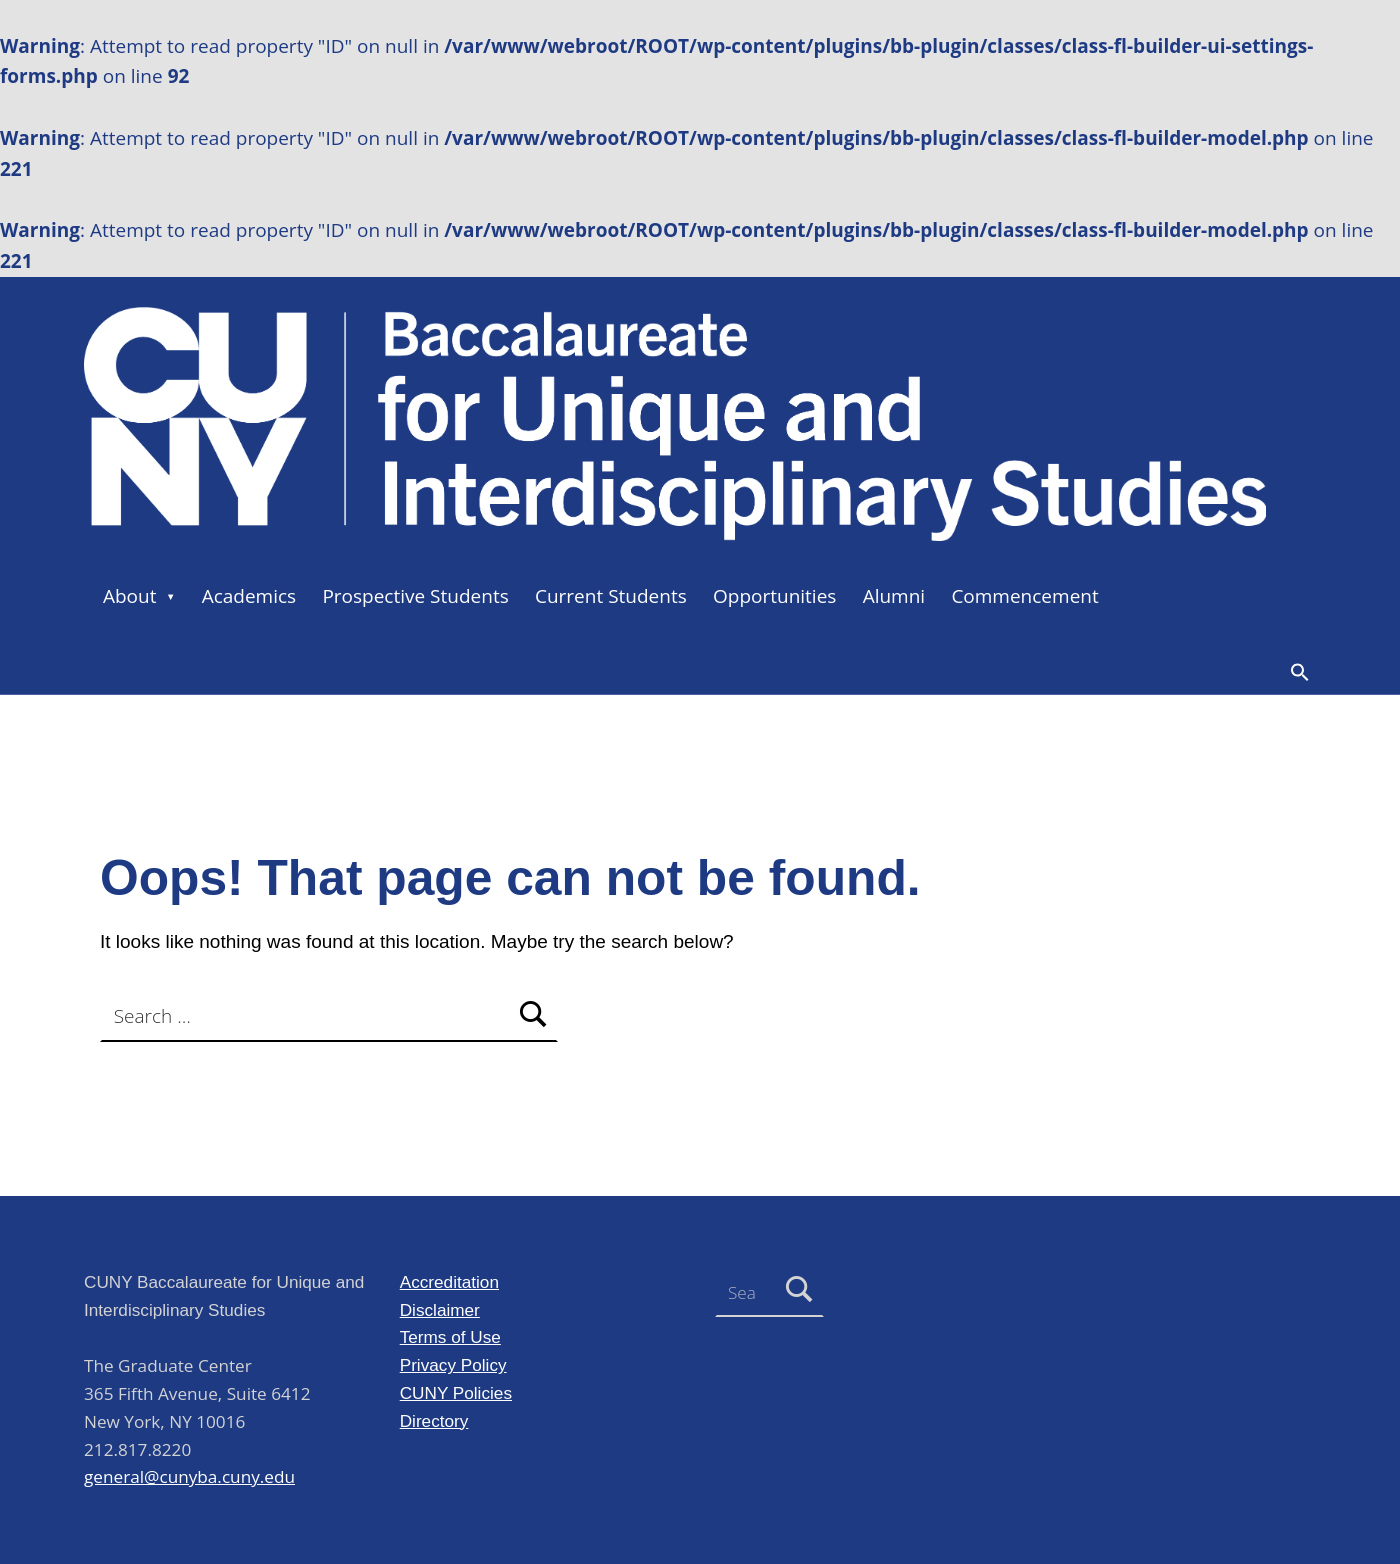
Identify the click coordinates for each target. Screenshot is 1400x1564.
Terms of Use (450, 1337)
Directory (434, 1421)
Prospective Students (415, 596)
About (130, 596)
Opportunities (774, 596)
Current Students (611, 596)
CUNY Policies (456, 1393)
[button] (1300, 672)
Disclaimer (440, 1310)
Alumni (894, 596)
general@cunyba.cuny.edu (189, 1476)
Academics (249, 596)
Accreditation (449, 1282)
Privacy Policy (453, 1365)
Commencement (1024, 596)
